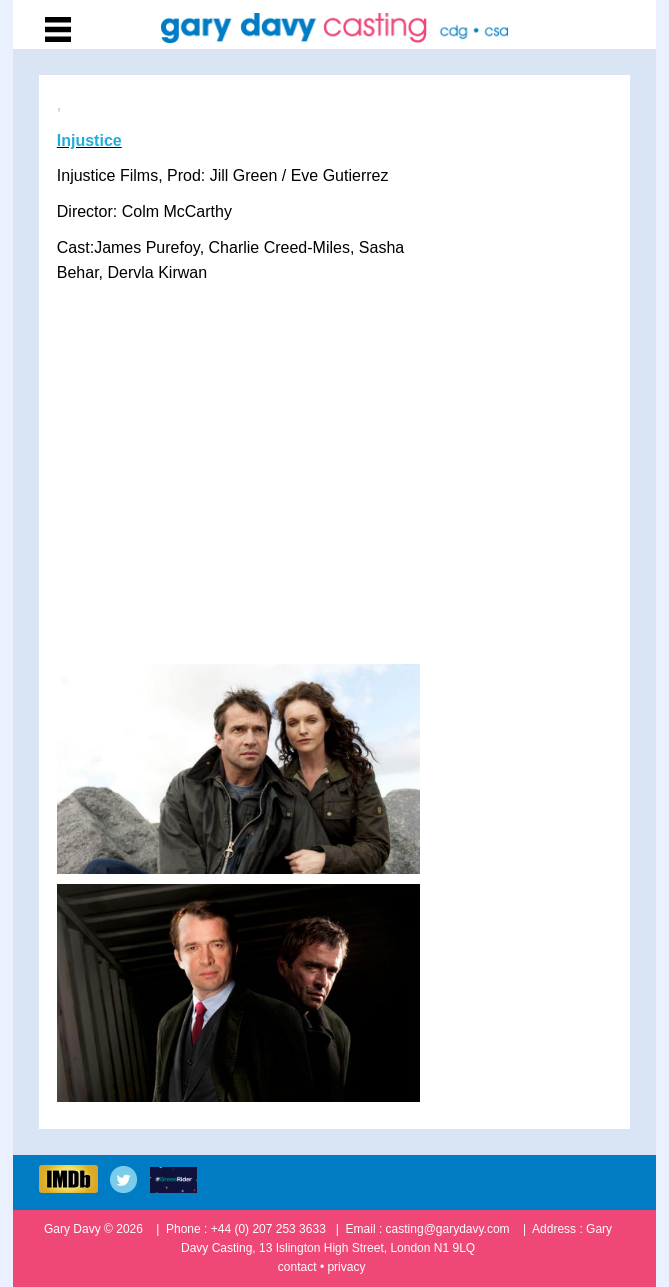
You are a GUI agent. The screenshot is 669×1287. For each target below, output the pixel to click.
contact (297, 1267)
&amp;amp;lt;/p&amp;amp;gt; (337, 488)
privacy (346, 1267)
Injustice (89, 140)
